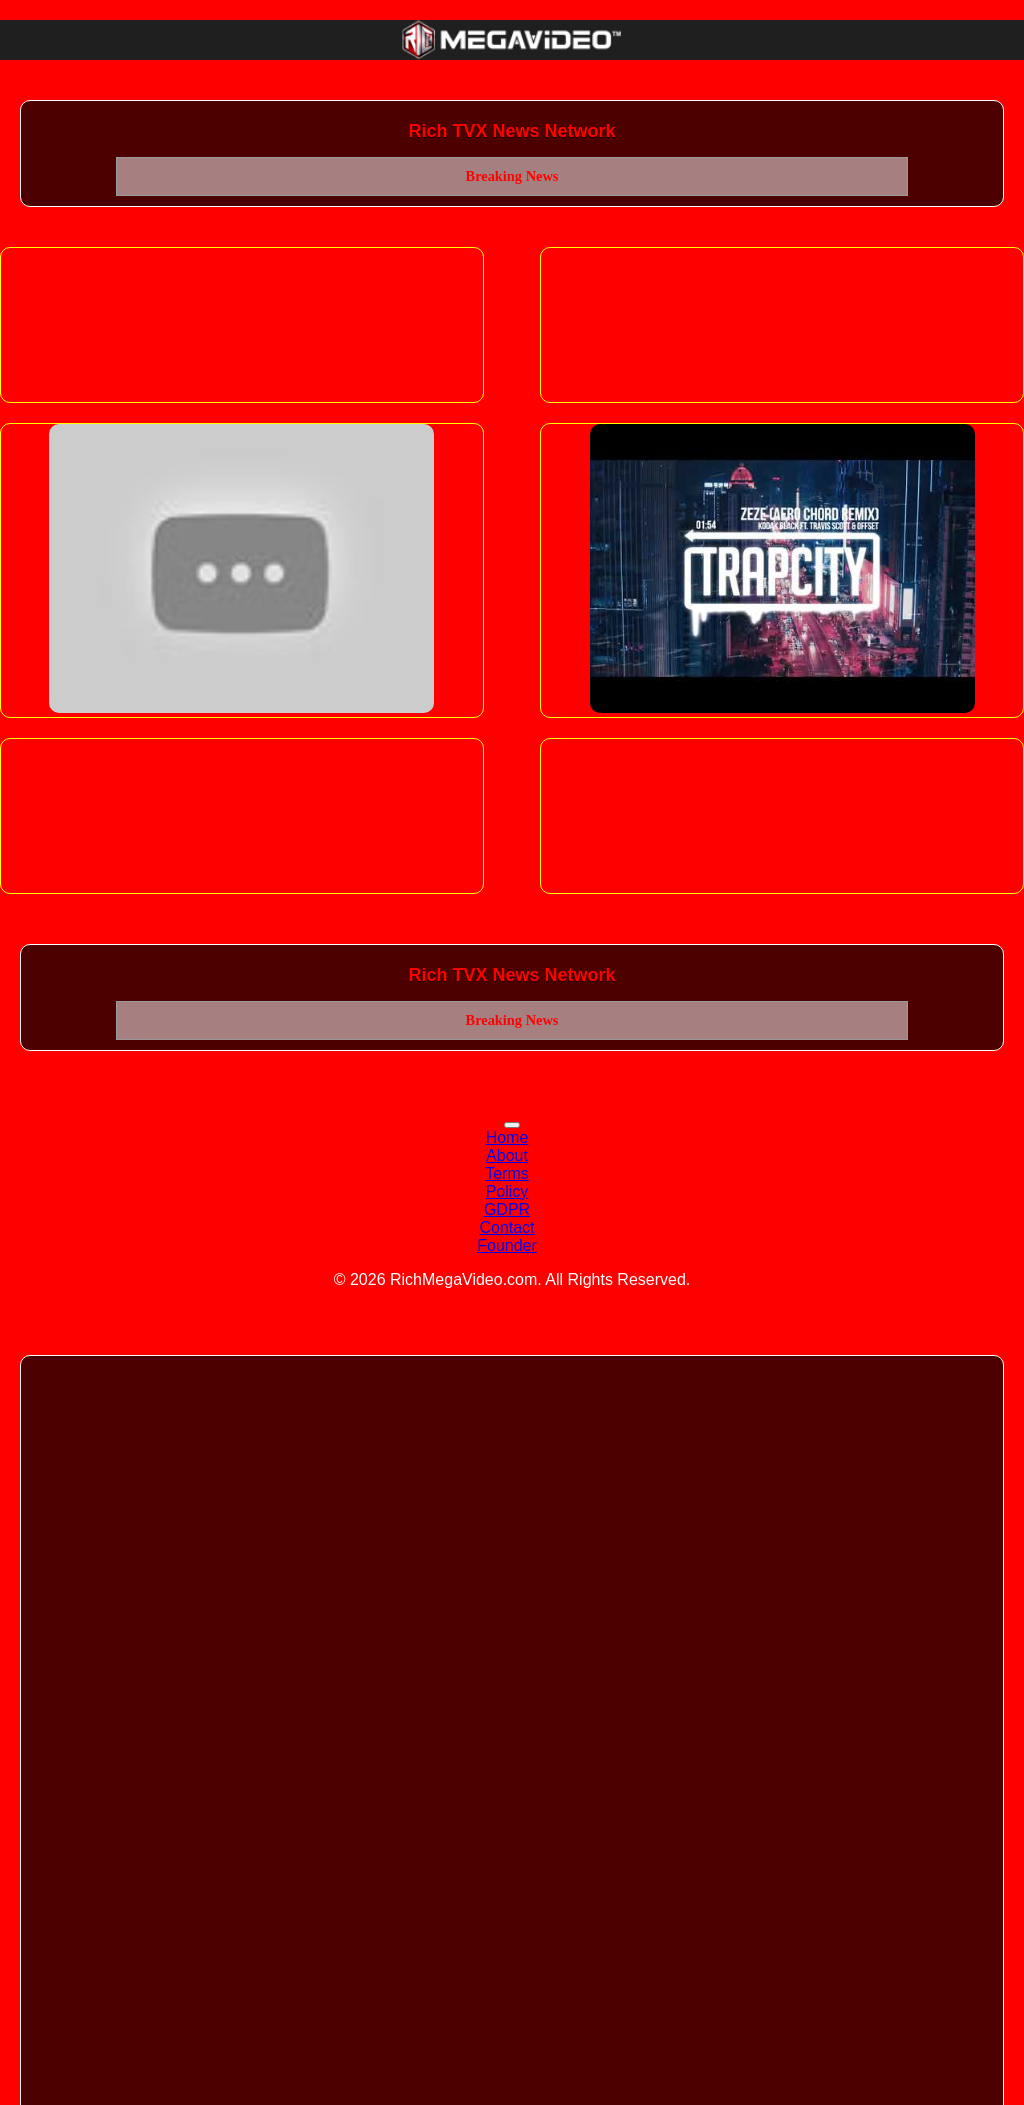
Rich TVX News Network (511, 131)
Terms (507, 1173)
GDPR (507, 1209)
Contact (506, 1227)
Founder (507, 1245)
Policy (507, 1191)
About (507, 1155)
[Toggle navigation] (512, 1125)
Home (507, 1137)
